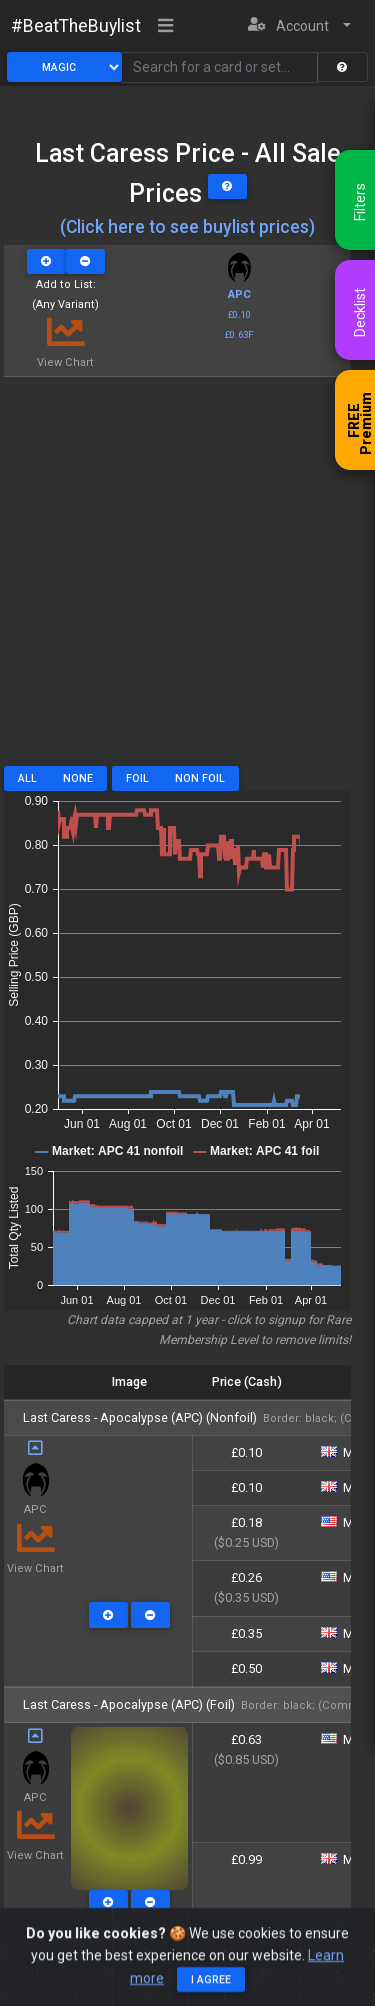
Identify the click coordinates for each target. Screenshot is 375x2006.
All (27, 778)
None (78, 778)
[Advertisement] (187, 578)
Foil (137, 778)
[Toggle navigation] (166, 27)
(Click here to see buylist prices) (187, 227)
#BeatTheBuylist (76, 26)
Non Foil (200, 778)
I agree (211, 1992)
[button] (299, 26)
